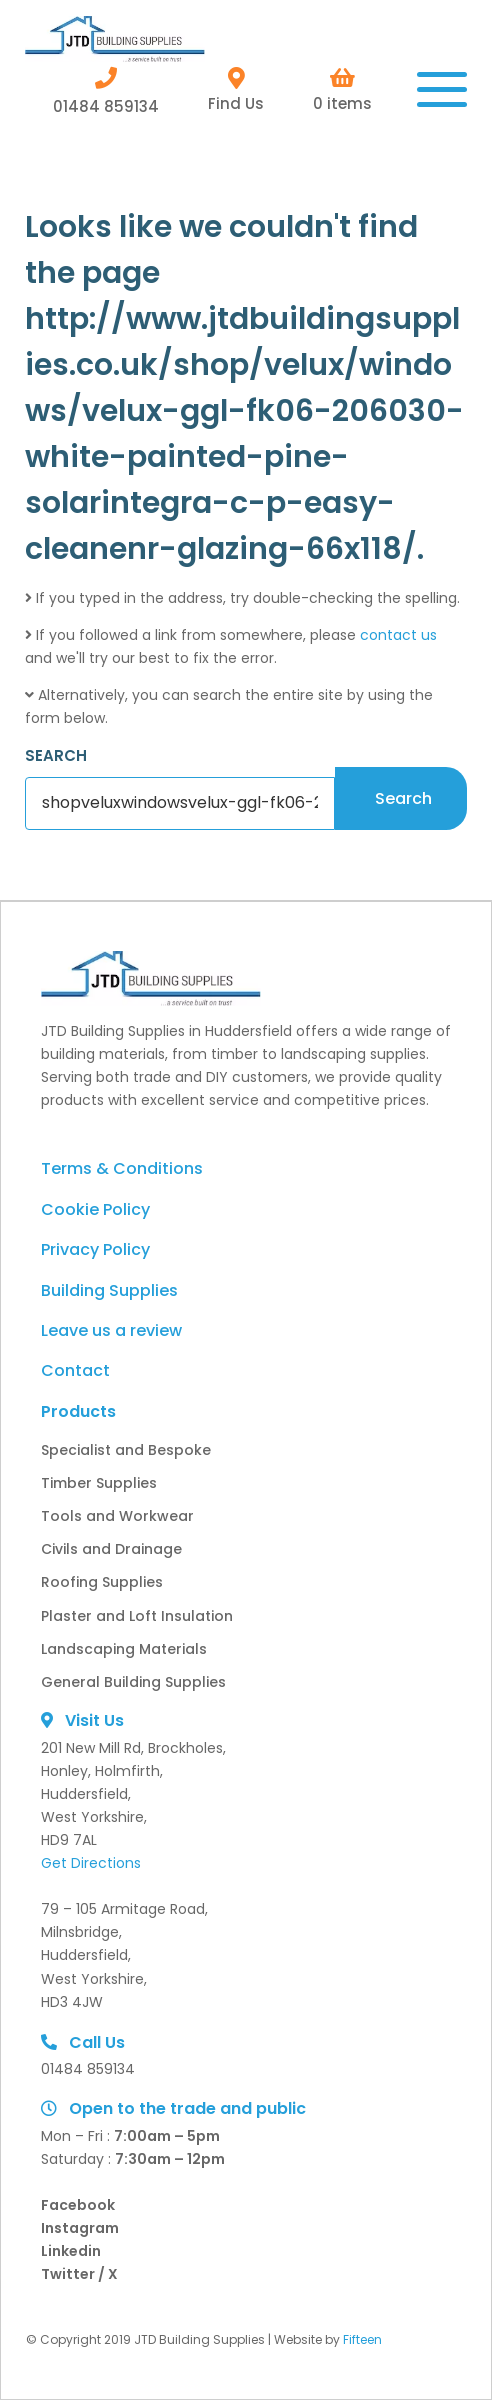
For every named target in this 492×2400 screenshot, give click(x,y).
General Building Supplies (133, 1682)
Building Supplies (109, 1290)
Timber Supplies (99, 1483)
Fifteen (362, 2339)
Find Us (236, 90)
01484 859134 (106, 90)
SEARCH (56, 755)
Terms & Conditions (122, 1168)
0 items (342, 90)
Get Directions (91, 1863)
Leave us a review (111, 1330)
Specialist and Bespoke (126, 1450)
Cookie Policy (95, 1209)
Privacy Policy (95, 1249)
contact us (398, 635)
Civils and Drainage (111, 1549)
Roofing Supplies (102, 1582)
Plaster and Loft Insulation (137, 1616)
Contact (75, 1370)
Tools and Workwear (117, 1516)
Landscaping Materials (124, 1649)
